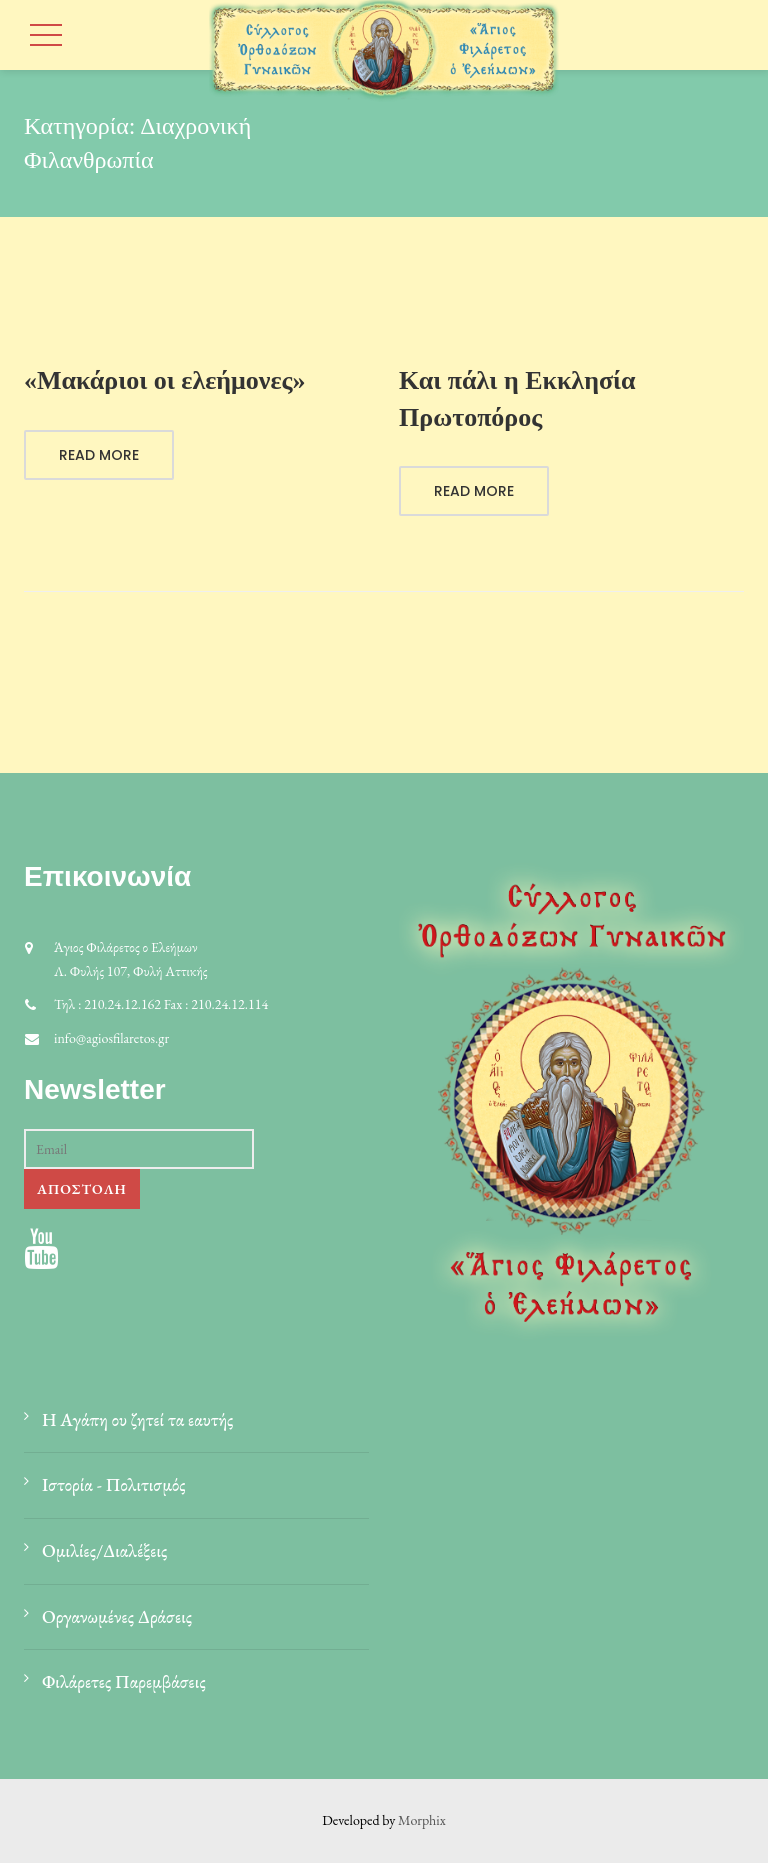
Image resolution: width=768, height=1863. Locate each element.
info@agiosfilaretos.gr (111, 1038)
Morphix (422, 1820)
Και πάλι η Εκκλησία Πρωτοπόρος (517, 398)
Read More (99, 455)
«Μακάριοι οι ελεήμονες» (165, 380)
